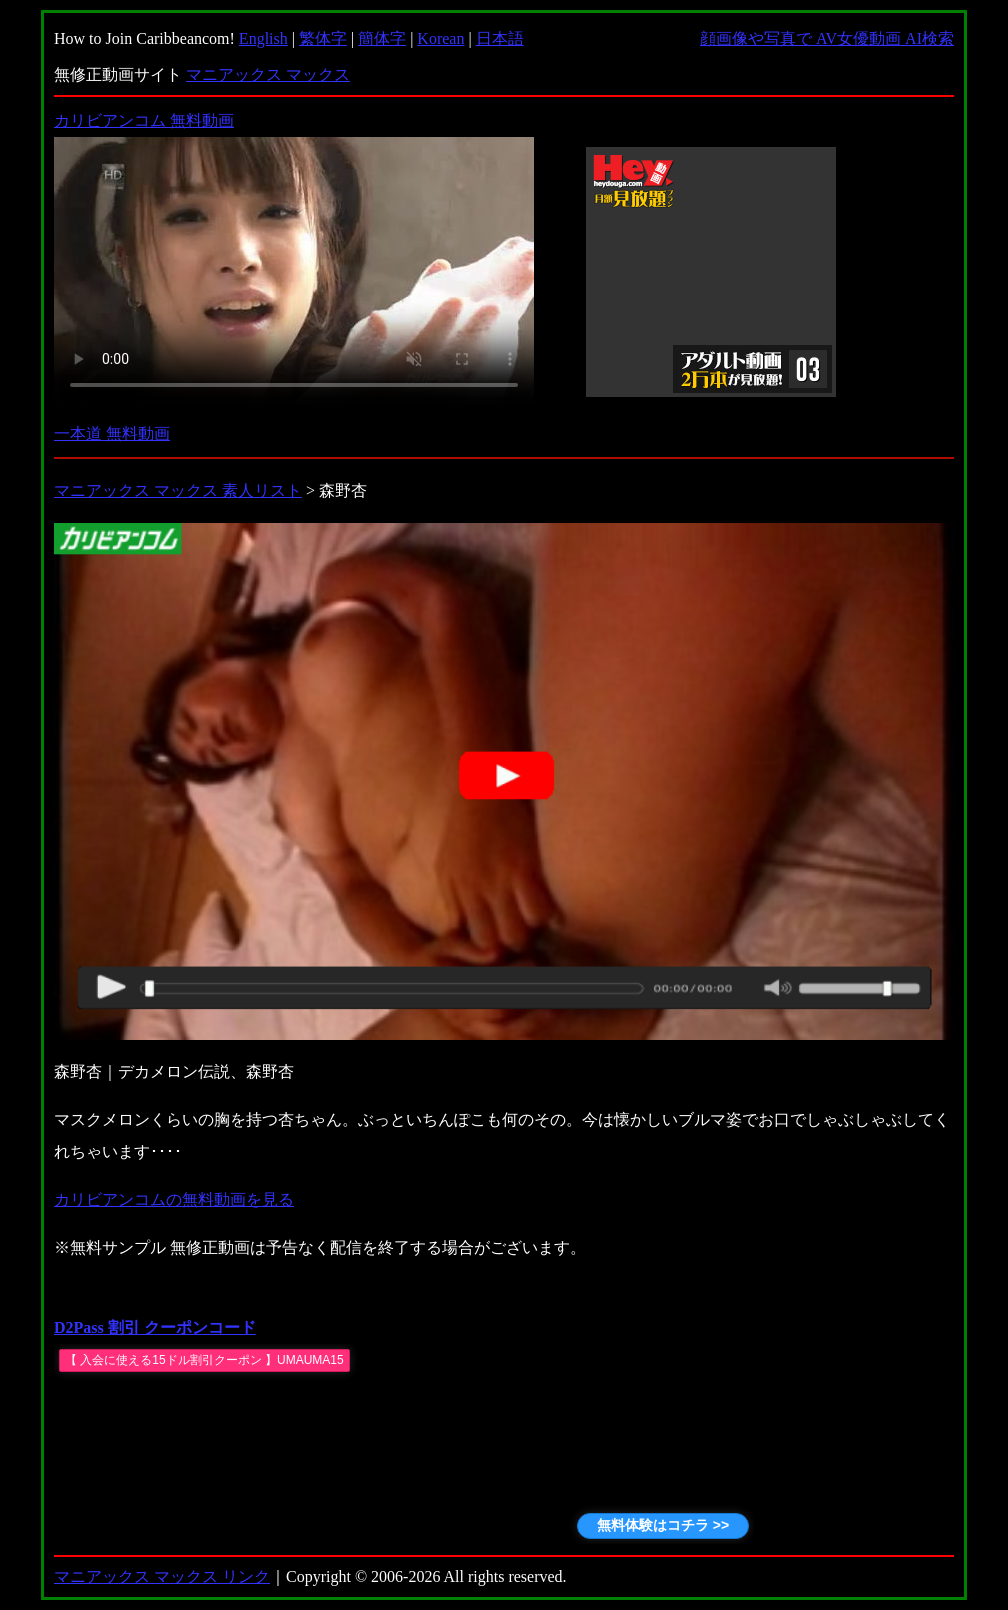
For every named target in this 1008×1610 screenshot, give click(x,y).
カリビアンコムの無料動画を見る (174, 1199)
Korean (440, 38)
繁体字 (323, 38)
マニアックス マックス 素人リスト (178, 490)
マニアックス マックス (268, 74)
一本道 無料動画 (112, 433)
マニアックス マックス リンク (162, 1576)
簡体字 (382, 38)
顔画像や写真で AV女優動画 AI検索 (827, 38)
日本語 (500, 38)
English (263, 38)
